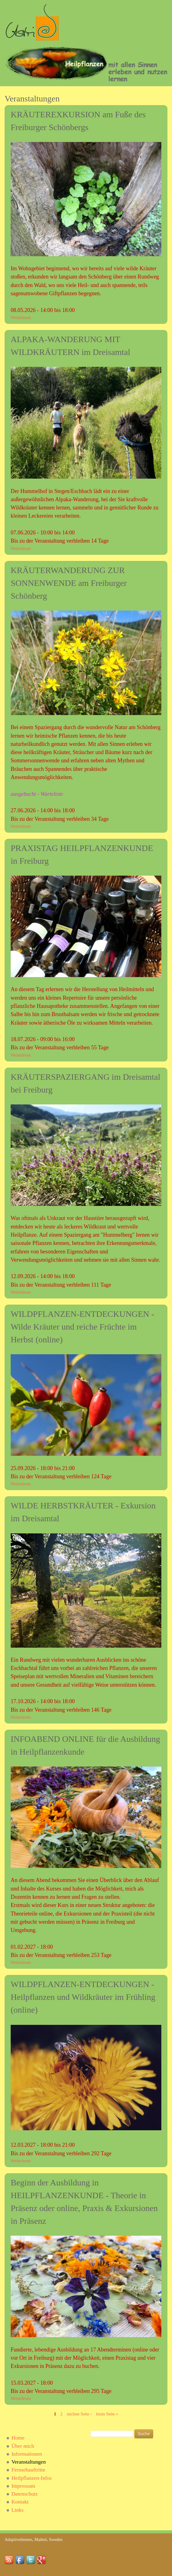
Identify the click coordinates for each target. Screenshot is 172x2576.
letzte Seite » (107, 2414)
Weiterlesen (21, 317)
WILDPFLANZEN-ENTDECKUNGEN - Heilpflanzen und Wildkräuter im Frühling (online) (83, 1996)
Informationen (26, 2454)
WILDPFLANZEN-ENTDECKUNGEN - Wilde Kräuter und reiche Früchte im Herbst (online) (82, 1326)
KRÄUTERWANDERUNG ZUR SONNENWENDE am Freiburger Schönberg (69, 583)
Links (17, 2510)
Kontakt (19, 2502)
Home (17, 2438)
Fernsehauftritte (28, 2470)
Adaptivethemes (18, 2539)
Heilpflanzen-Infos (31, 2478)
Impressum (23, 2486)
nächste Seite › (79, 2414)
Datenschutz (24, 2494)
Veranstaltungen (28, 2462)
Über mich (22, 2446)
